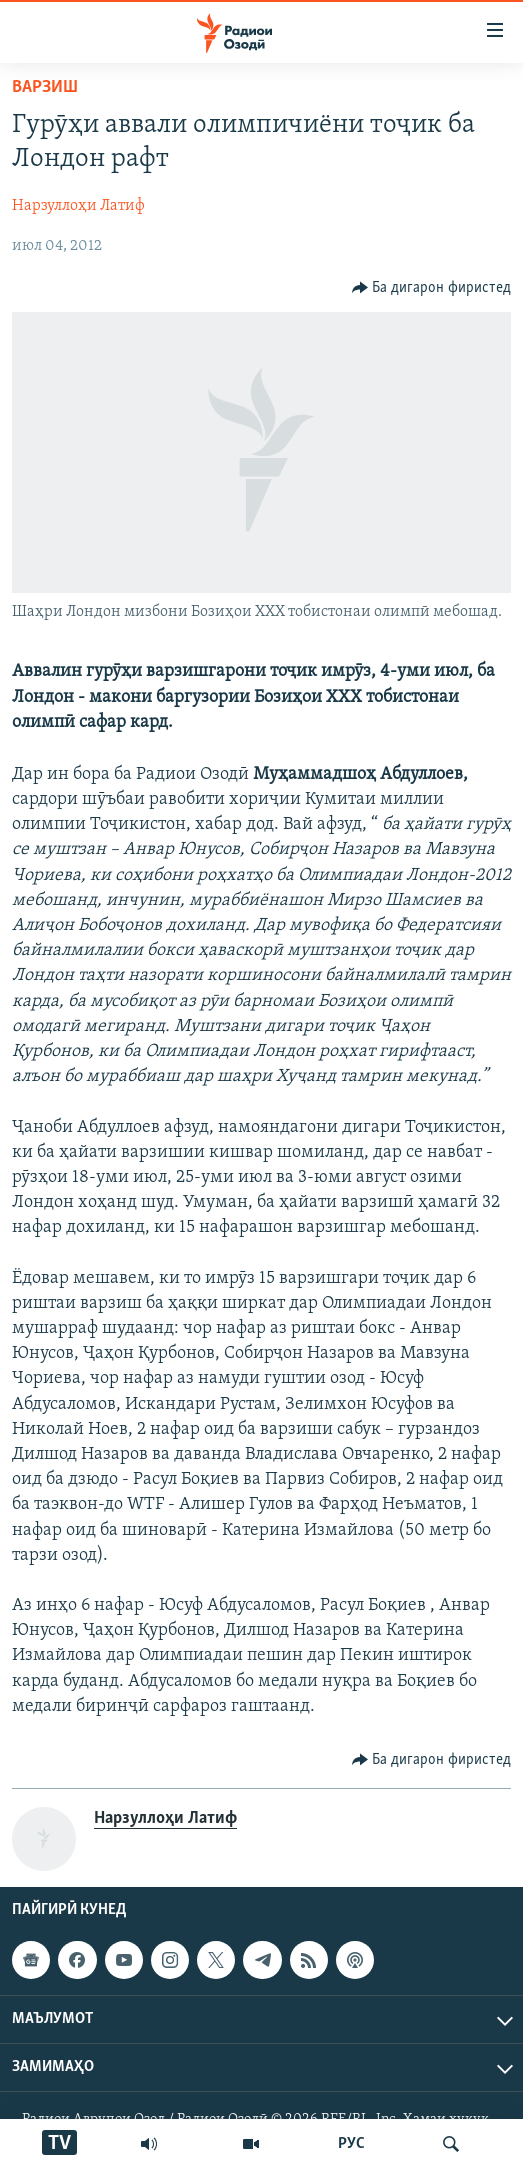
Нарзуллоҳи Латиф (78, 206)
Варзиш (45, 87)
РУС (351, 2144)
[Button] (432, 288)
